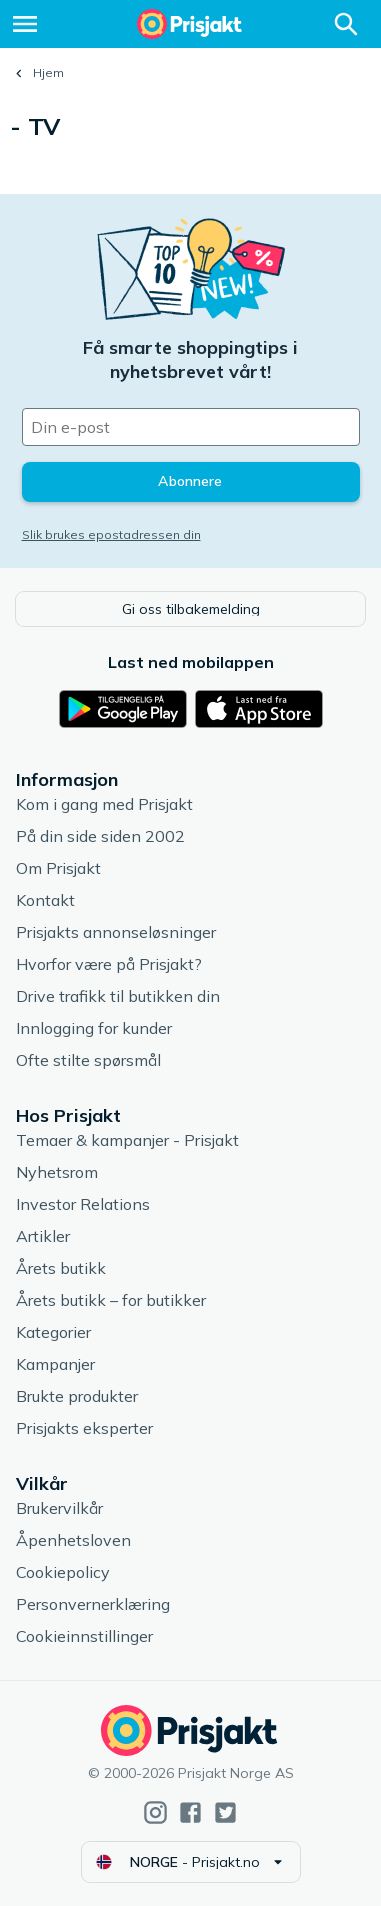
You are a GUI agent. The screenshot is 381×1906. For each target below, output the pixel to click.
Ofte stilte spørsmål (88, 1060)
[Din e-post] (191, 427)
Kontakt (45, 900)
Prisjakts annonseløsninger (116, 932)
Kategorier (53, 1332)
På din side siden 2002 (100, 836)
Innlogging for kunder (94, 1028)
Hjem (48, 72)
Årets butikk (61, 1268)
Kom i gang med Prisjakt (104, 804)
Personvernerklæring (93, 1604)
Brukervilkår (59, 1508)
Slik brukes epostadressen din (111, 534)
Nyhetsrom (57, 1172)
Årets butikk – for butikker (111, 1300)
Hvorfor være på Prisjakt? (109, 964)
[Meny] (25, 24)
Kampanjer (55, 1364)
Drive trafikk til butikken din (118, 996)
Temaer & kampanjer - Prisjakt (127, 1140)
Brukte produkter (77, 1396)
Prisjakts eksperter (84, 1428)
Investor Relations (83, 1204)
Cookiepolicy (63, 1572)
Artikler (43, 1236)
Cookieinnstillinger (84, 1636)
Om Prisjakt (58, 868)
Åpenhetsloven (73, 1540)
